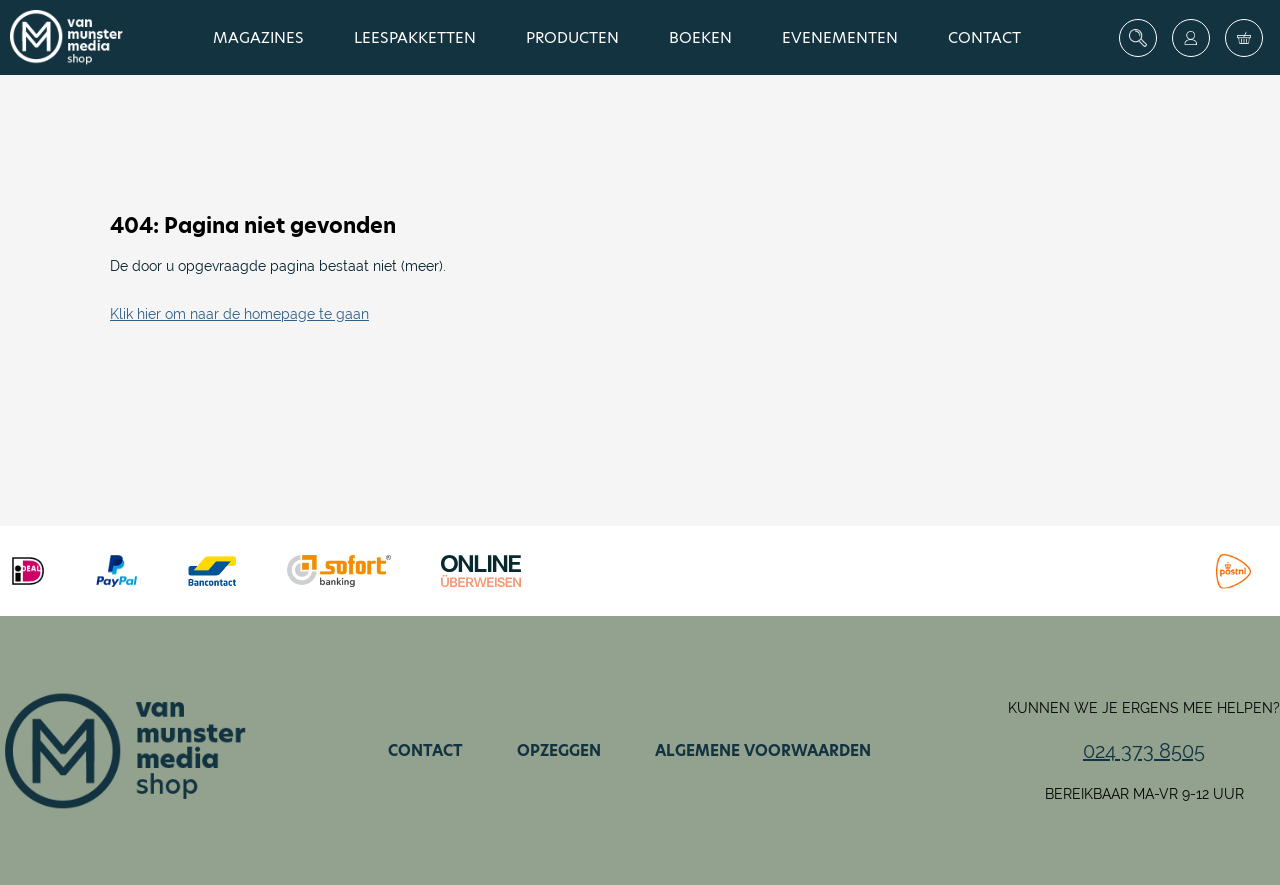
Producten (572, 37)
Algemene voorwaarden (763, 750)
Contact (984, 37)
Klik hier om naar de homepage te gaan (239, 314)
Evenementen (840, 37)
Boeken (700, 37)
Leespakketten (415, 37)
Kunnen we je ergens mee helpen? (1144, 708)
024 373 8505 (1144, 751)
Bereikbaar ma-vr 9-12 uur (1144, 794)
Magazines (258, 37)
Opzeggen (559, 750)
